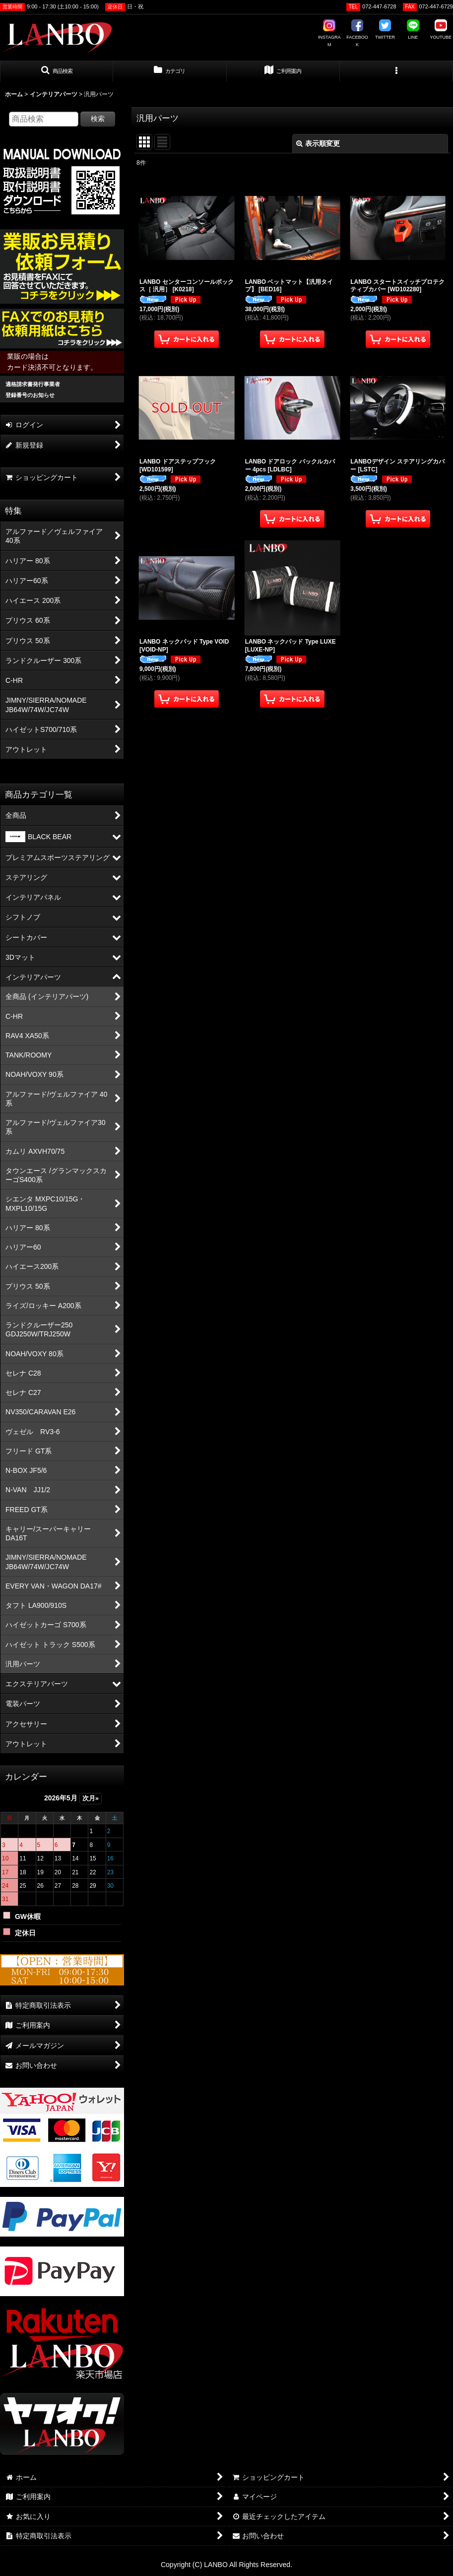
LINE (413, 29)
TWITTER (385, 29)
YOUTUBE (441, 29)
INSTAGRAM (329, 33)
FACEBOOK (357, 33)
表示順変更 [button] (318, 143)
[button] (56, 71)
